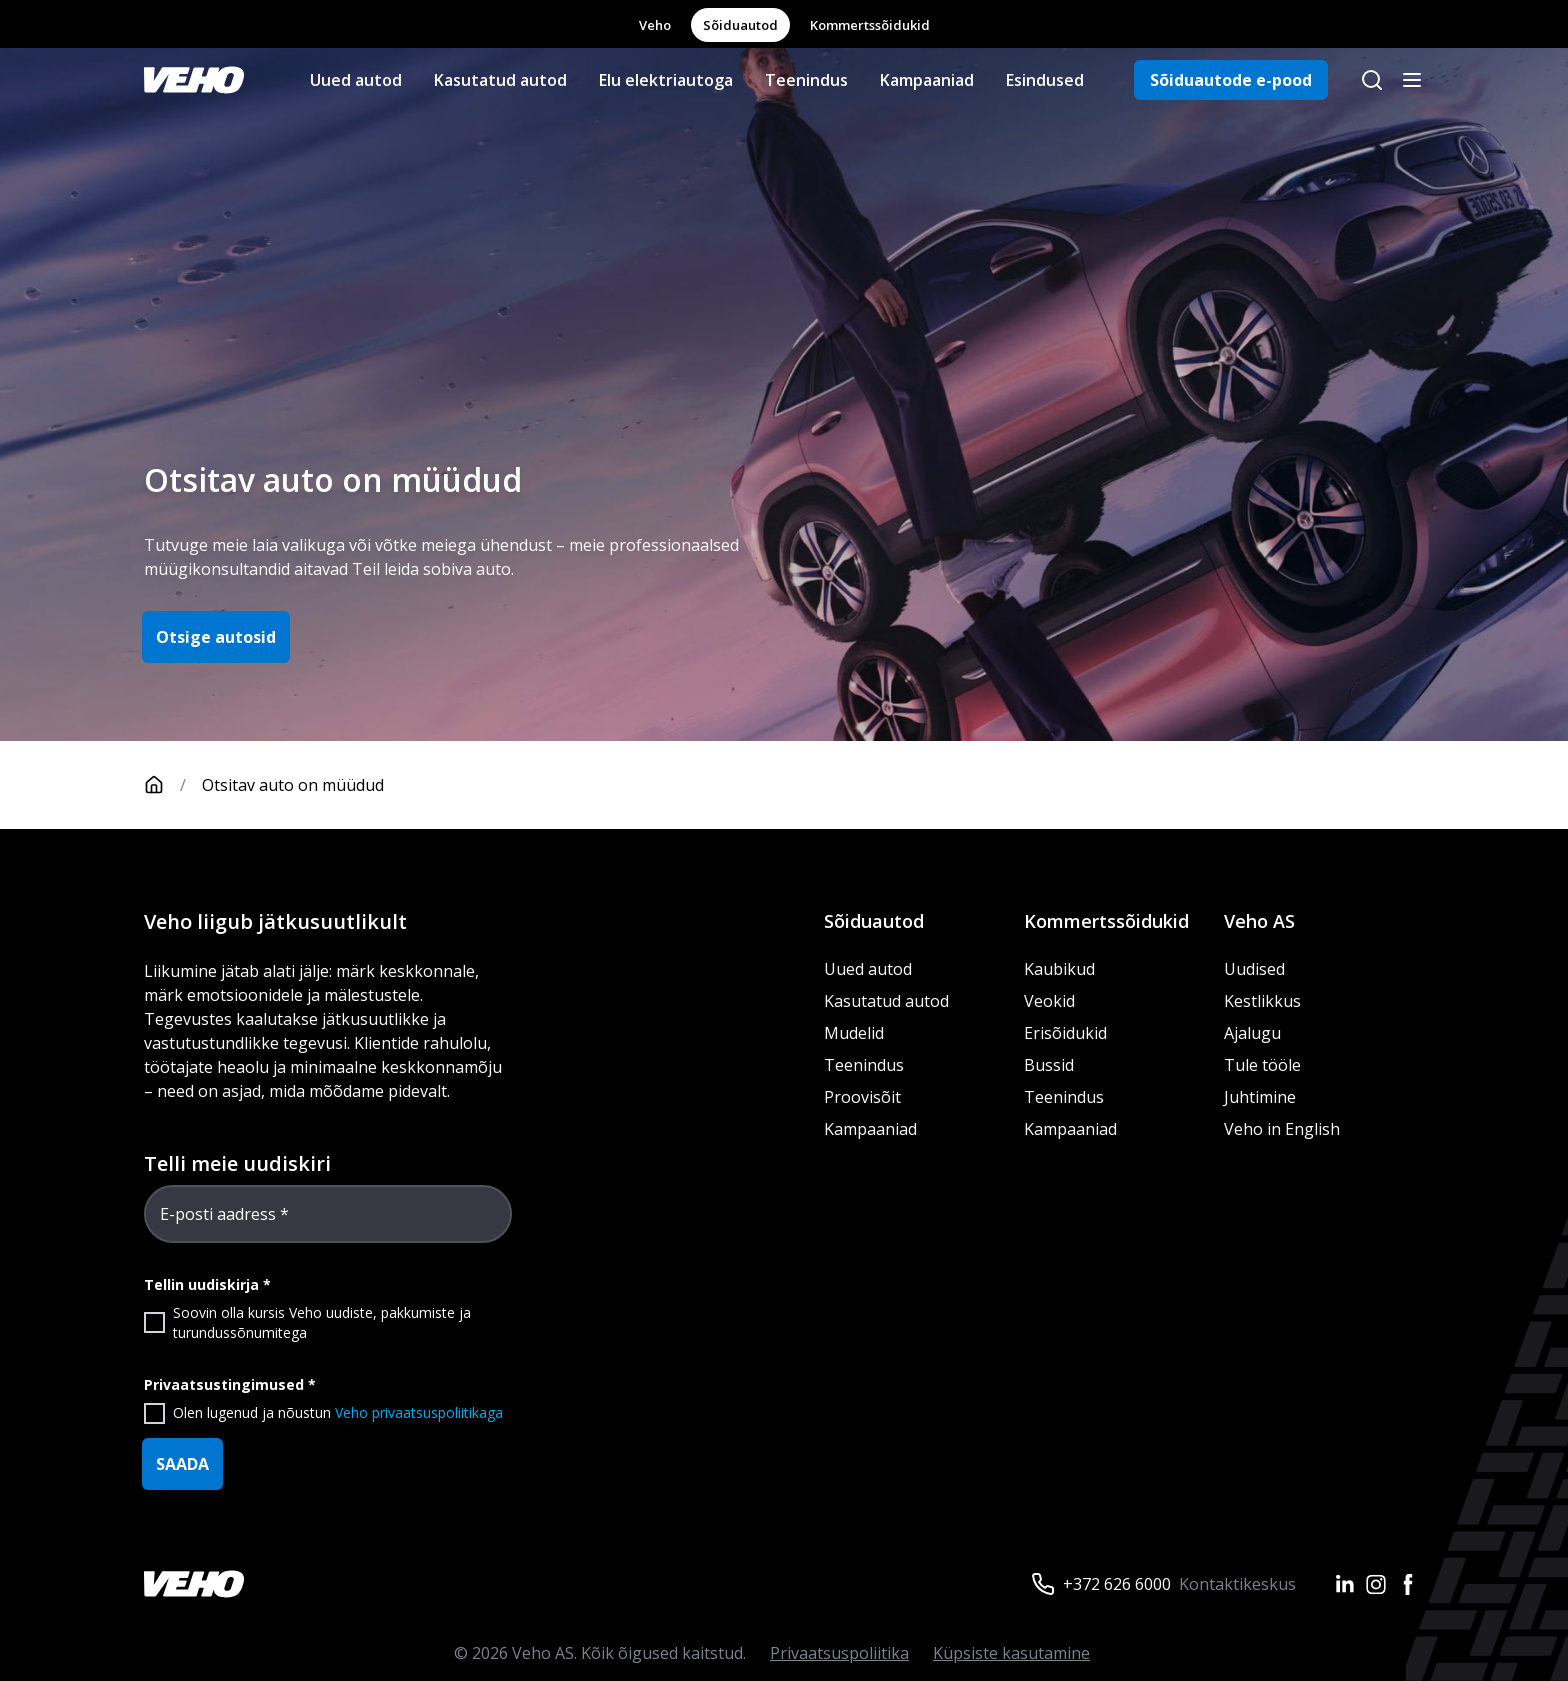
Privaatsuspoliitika (839, 1653)
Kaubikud (1059, 969)
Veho (655, 25)
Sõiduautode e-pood (1231, 80)
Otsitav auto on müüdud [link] (293, 785)
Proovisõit (862, 1097)
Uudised (1254, 969)
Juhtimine (1262, 1097)
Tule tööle (1262, 1065)
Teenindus (806, 80)
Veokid (1049, 1001)
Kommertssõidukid (870, 25)
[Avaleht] (173, 785)
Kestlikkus (1262, 1001)
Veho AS (1259, 921)
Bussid (1049, 1065)
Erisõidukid (1065, 1033)
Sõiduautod (740, 25)
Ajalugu (1252, 1033)
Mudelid (854, 1033)
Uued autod (356, 80)
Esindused (1045, 80)
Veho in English (1282, 1129)
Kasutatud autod (500, 80)
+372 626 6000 (1117, 1584)
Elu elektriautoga (666, 80)
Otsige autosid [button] (216, 637)
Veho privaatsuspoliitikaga (419, 1412)
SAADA (182, 1464)
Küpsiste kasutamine (1011, 1653)
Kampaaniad (927, 80)
